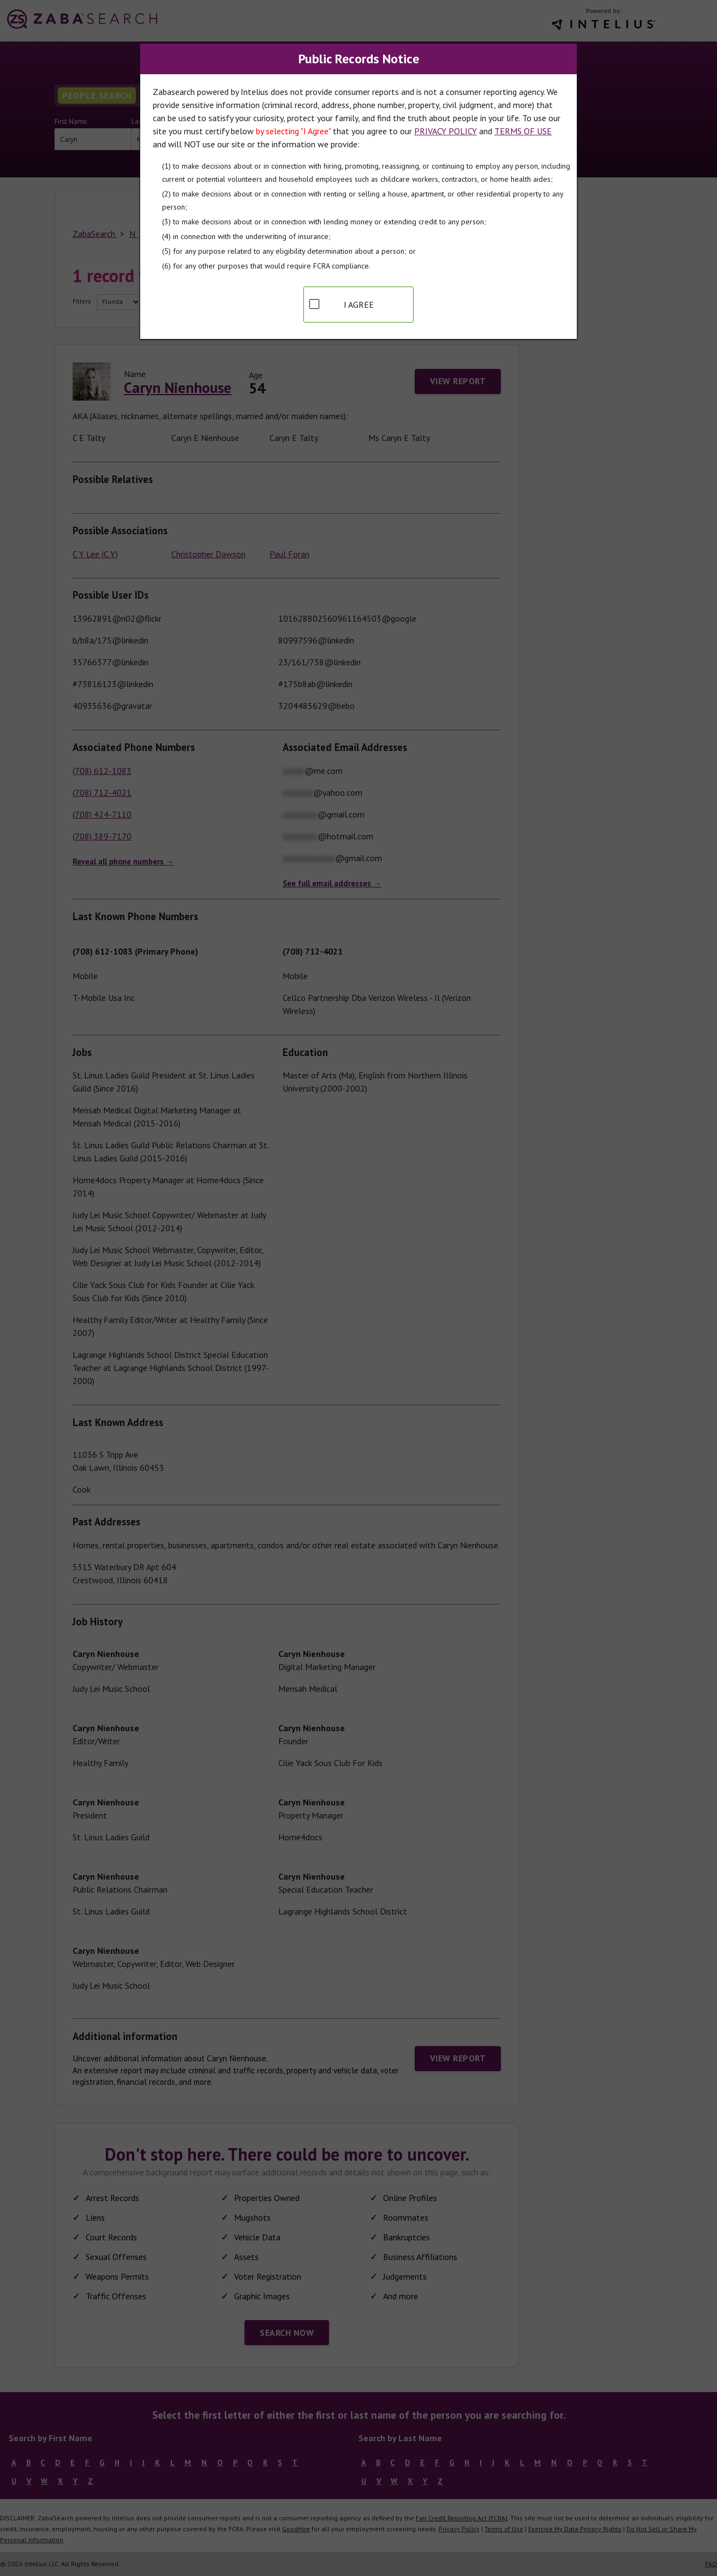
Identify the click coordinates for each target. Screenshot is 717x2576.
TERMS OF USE (523, 131)
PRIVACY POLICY (445, 131)
